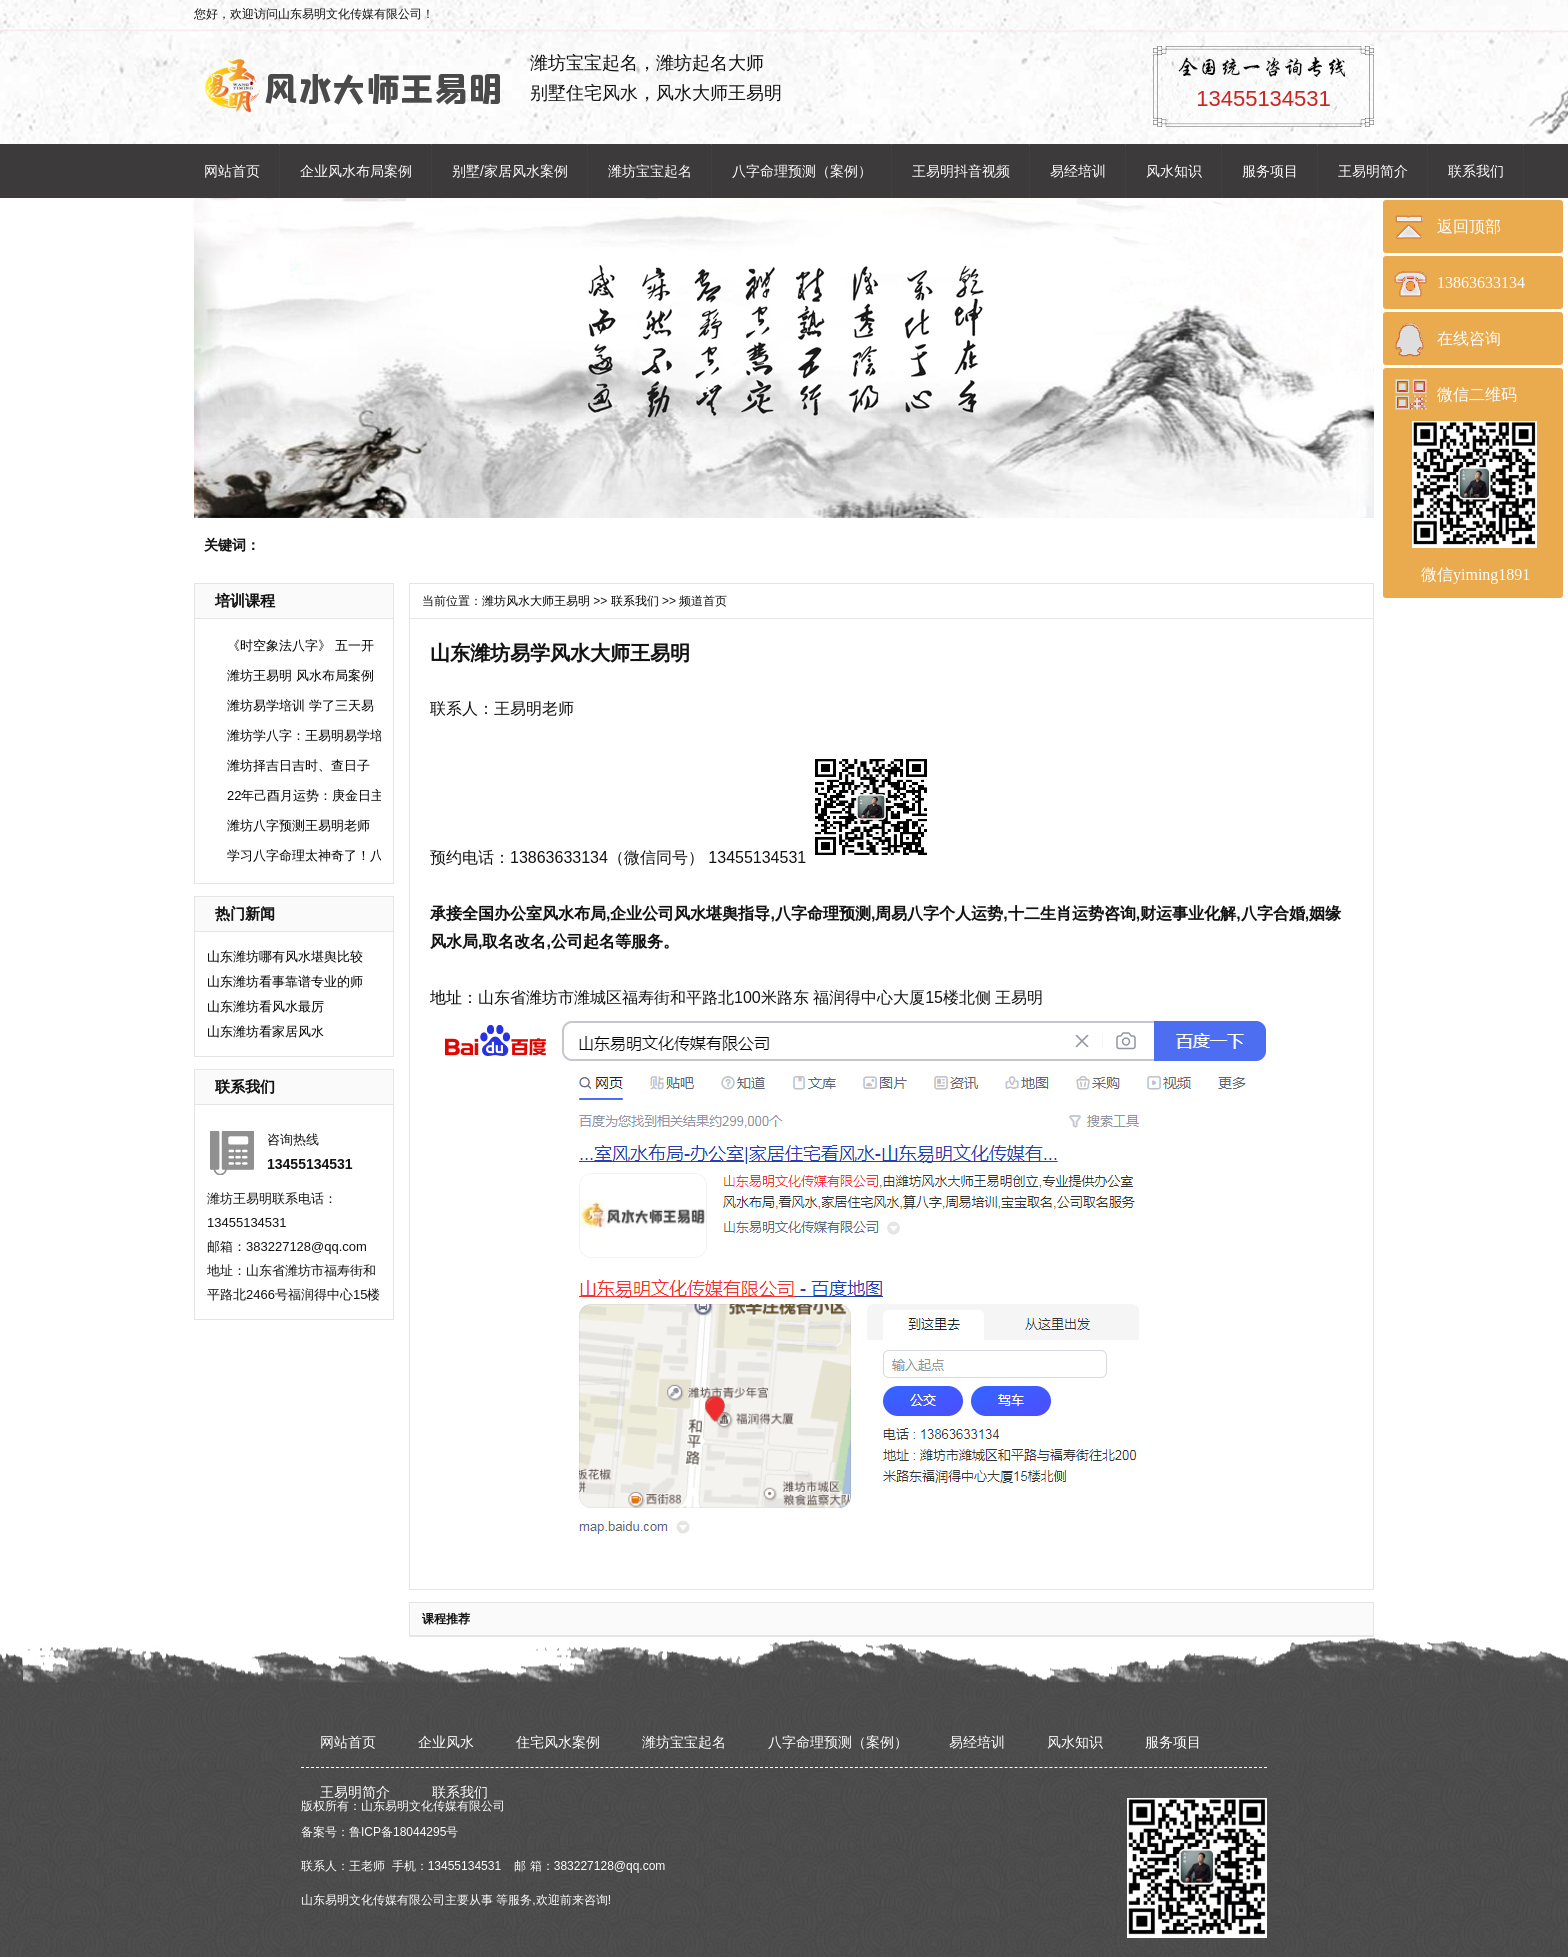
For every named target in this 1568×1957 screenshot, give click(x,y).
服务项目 (1270, 171)
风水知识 (1174, 171)
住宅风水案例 (558, 1742)
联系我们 (1476, 171)
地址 (446, 997)
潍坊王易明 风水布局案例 (300, 675)
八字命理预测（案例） (802, 171)
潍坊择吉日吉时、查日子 (298, 765)
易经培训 (1078, 171)
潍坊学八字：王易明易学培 (305, 735)
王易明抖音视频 (961, 171)
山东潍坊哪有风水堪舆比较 (285, 956)
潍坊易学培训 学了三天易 (300, 705)
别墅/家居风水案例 (510, 171)
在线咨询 (1469, 338)
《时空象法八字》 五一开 (300, 645)
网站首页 (232, 171)
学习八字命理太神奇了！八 (305, 855)
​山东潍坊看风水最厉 (265, 1006)
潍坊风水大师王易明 (536, 601)
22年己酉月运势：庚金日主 (305, 795)
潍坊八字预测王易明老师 (298, 825)
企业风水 (446, 1742)
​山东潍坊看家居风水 (265, 1031)
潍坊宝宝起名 (650, 171)
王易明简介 (1373, 171)
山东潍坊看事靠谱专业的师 (285, 981)
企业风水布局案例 (356, 171)
